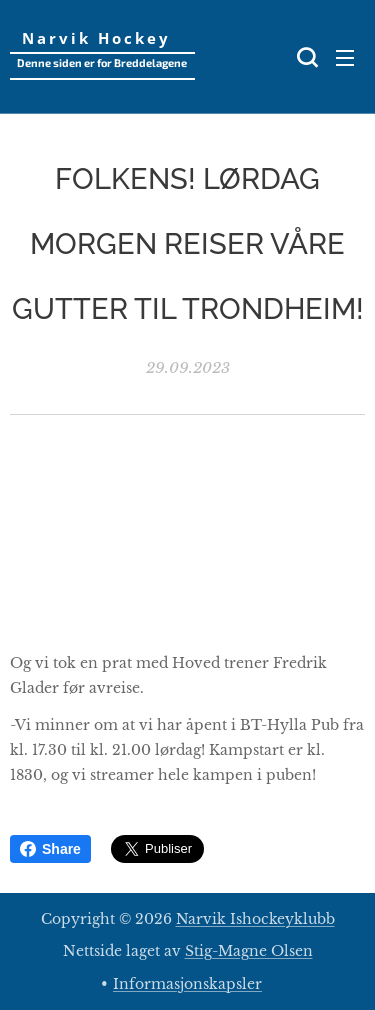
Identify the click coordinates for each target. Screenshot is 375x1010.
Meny (345, 58)
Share (50, 849)
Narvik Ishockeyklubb (255, 919)
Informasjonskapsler (187, 984)
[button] (305, 57)
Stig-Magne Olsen (249, 951)
